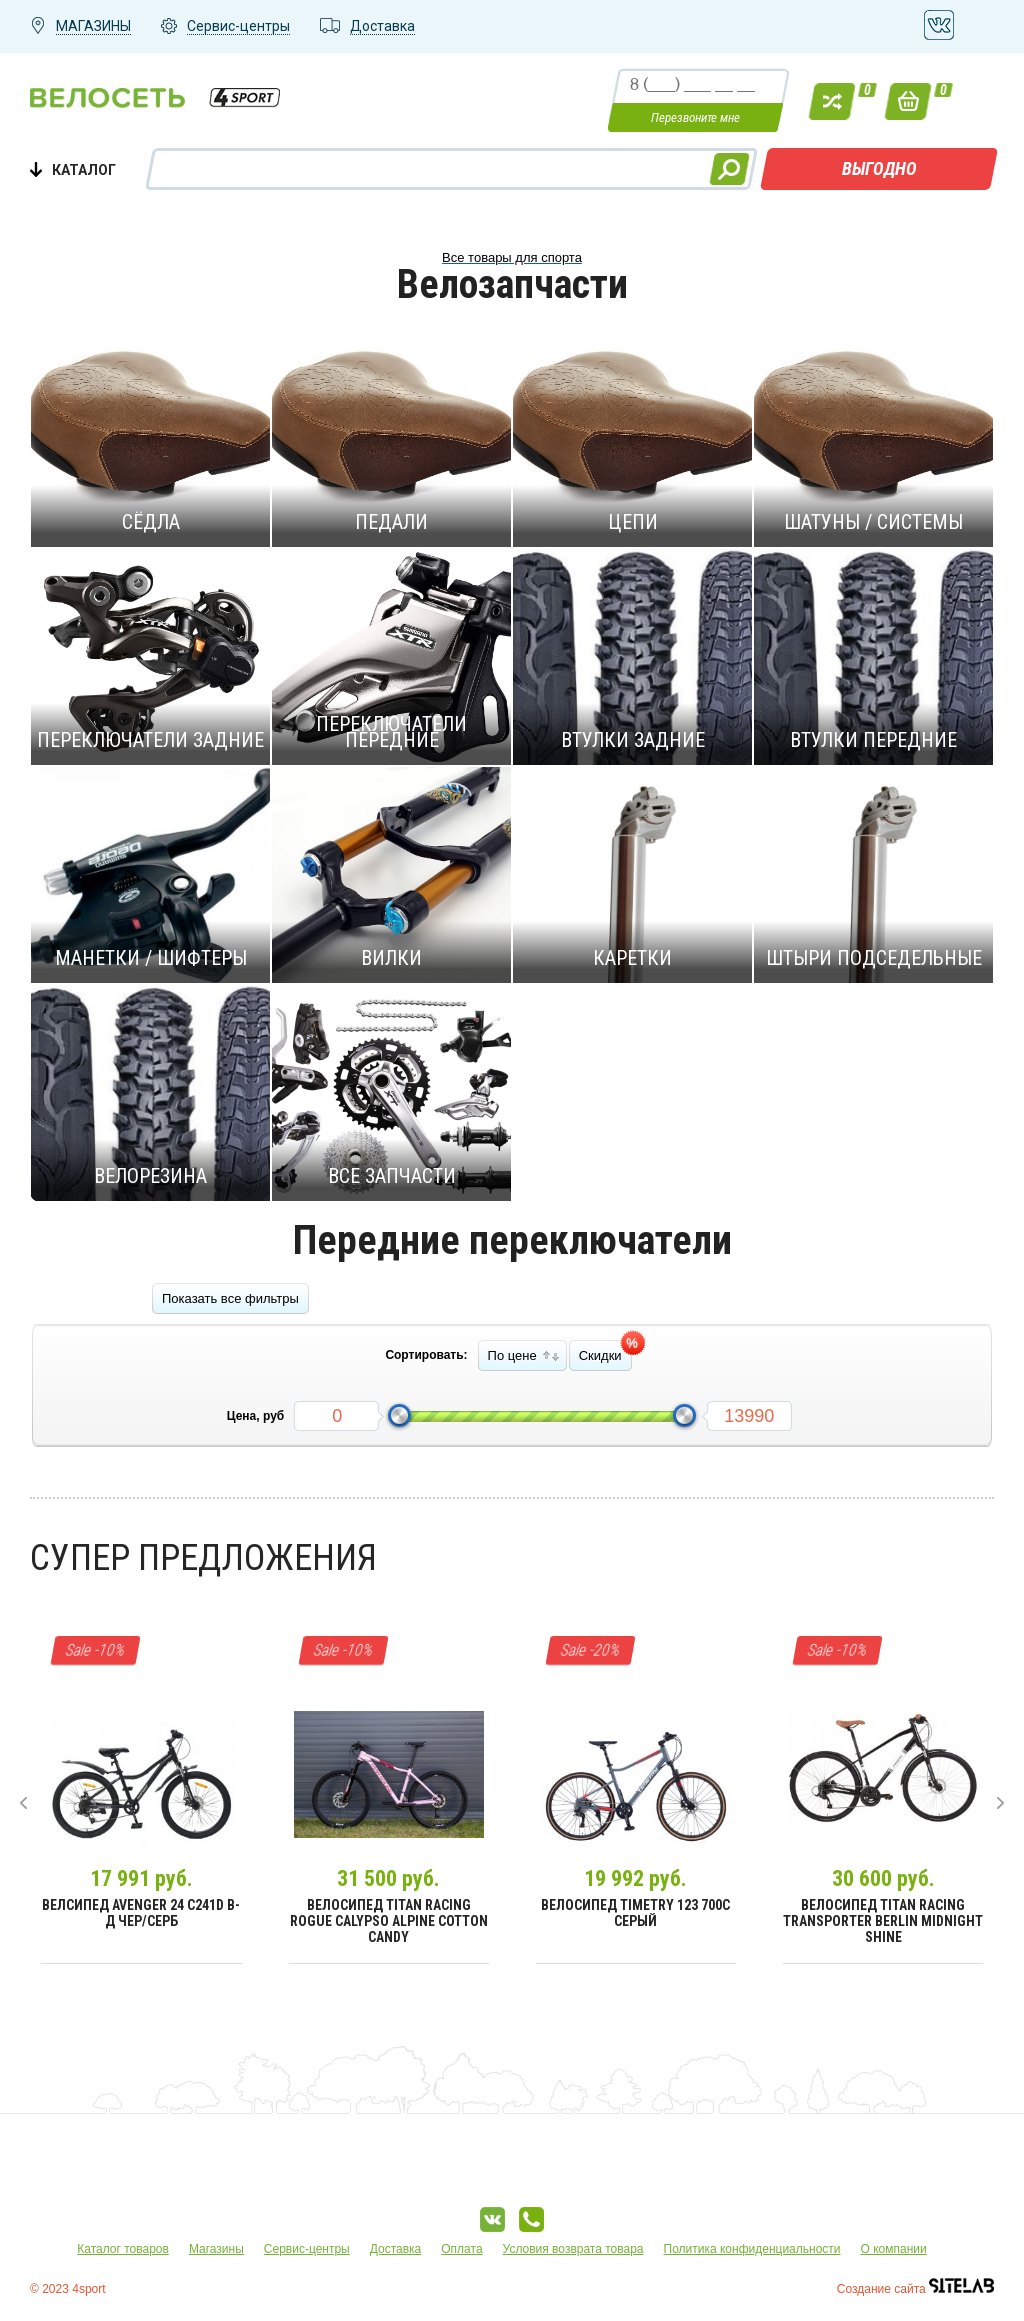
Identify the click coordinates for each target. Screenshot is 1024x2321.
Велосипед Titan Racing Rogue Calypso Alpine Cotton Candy (389, 1921)
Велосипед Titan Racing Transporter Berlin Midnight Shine (883, 1921)
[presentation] (23, 1803)
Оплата (461, 2249)
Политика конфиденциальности (752, 2249)
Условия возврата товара (573, 2249)
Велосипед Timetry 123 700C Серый (635, 1913)
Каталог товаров (123, 2249)
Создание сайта (915, 2289)
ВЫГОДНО (879, 168)
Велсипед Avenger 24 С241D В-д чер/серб (141, 1913)
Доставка (396, 2249)
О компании (894, 2249)
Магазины (216, 2249)
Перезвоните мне (695, 117)
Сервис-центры (307, 2249)
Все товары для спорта (512, 257)
